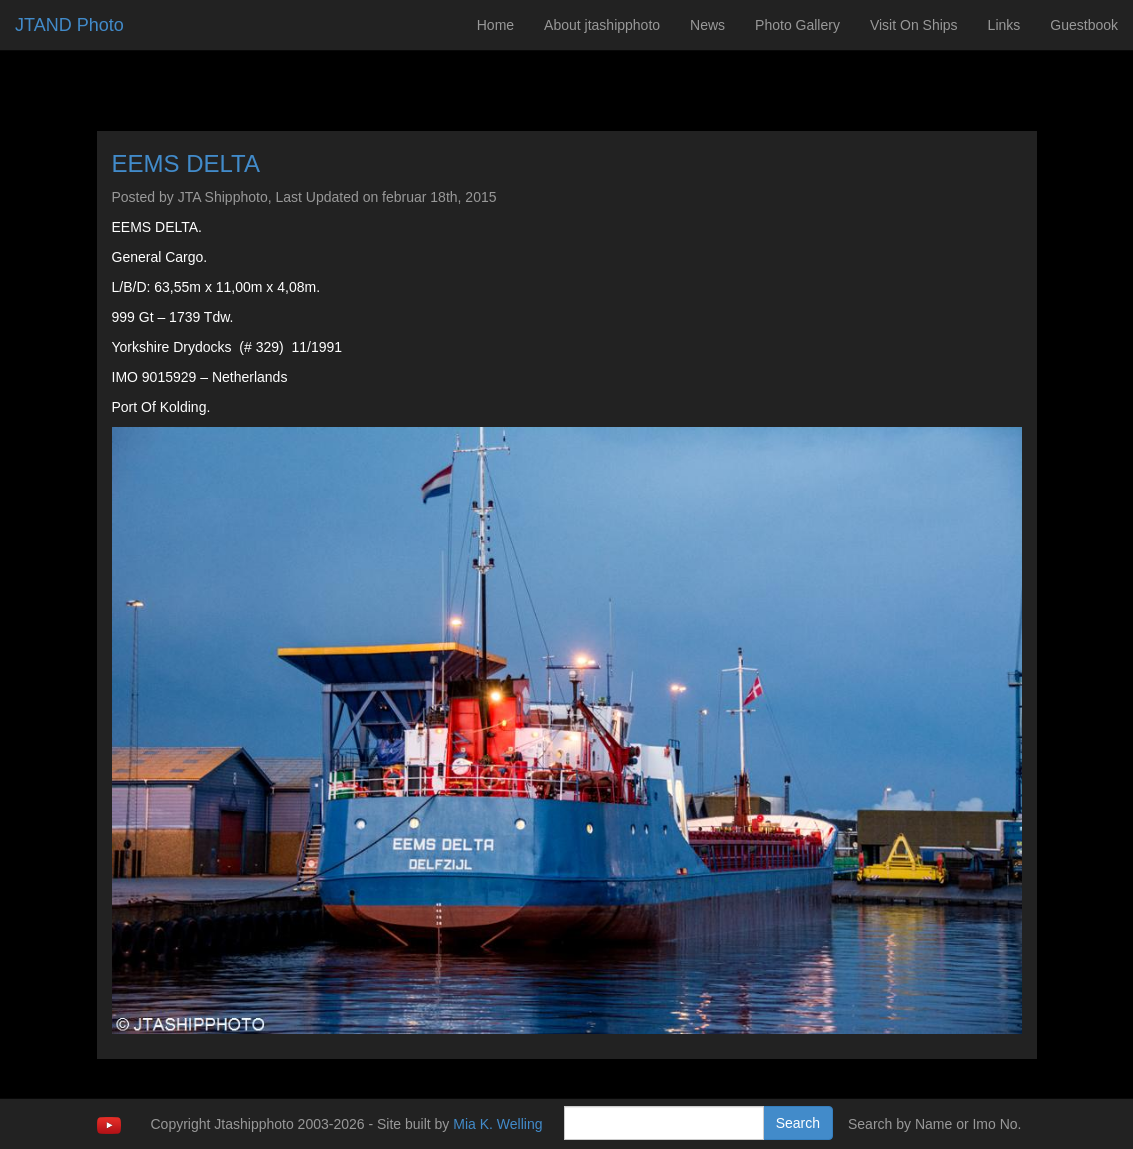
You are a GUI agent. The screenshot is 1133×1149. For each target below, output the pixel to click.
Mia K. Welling (497, 1124)
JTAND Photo (69, 25)
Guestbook (1084, 25)
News (707, 25)
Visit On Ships (914, 25)
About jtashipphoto (602, 25)
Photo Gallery (797, 25)
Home (495, 25)
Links (1004, 25)
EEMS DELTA (186, 163)
